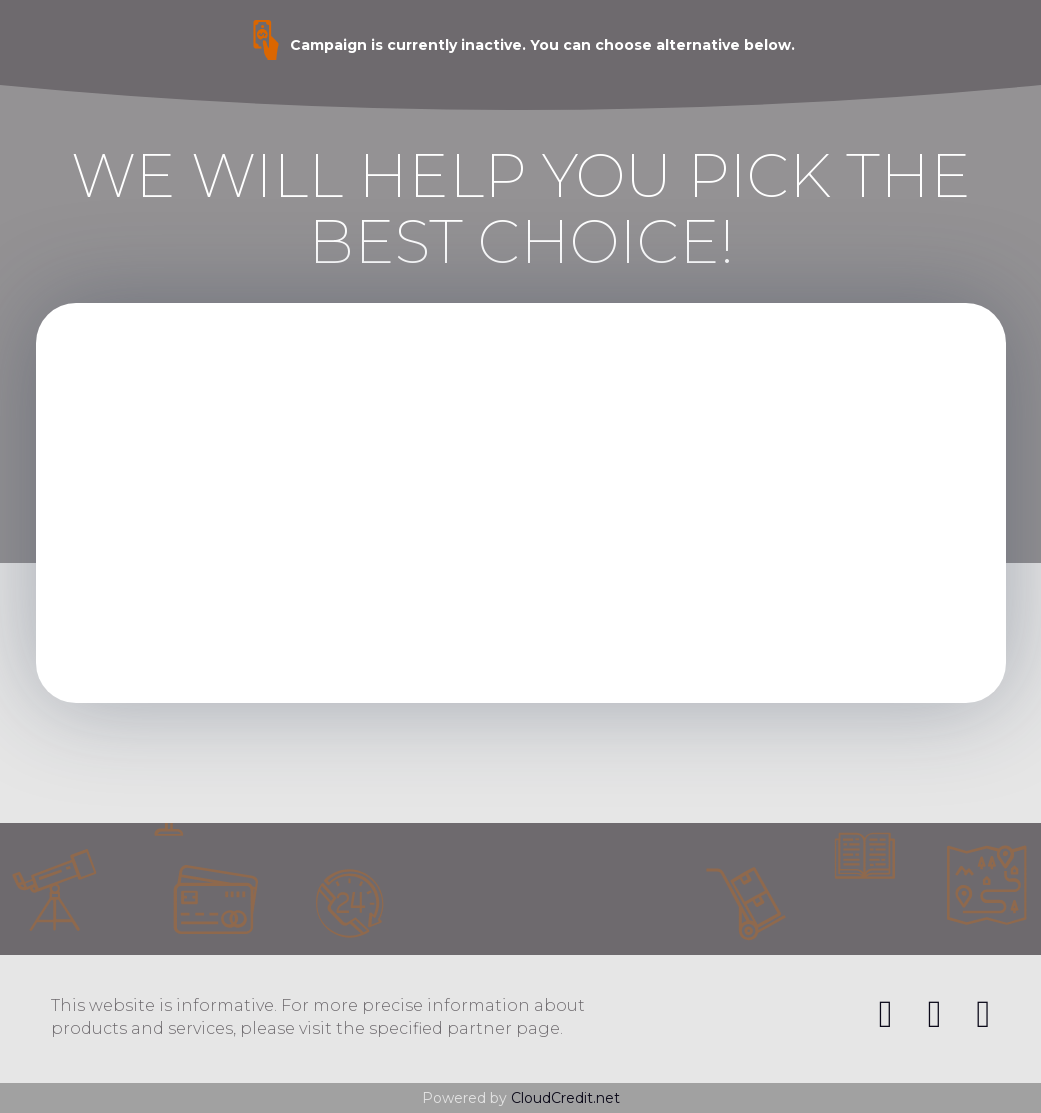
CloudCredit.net (565, 1098)
